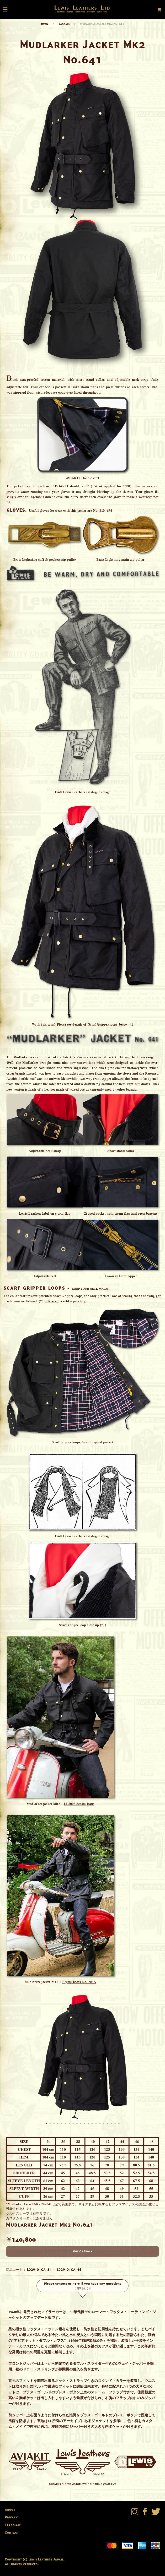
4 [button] (58, 2124)
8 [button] (73, 2124)
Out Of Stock (82, 2251)
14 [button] (96, 2124)
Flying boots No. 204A (79, 1982)
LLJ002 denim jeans (79, 1804)
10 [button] (81, 2124)
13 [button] (92, 2124)
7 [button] (70, 2124)
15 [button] (100, 2124)
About (10, 2509)
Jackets (64, 23)
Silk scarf (48, 1024)
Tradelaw (13, 2524)
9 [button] (77, 2124)
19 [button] (115, 2124)
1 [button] (47, 2124)
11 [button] (85, 2124)
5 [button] (62, 2124)
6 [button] (66, 2124)
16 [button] (104, 2124)
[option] (82, 2057)
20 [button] (119, 2124)
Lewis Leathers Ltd (82, 7)
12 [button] (89, 2124)
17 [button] (108, 2124)
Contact (12, 2532)
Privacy (11, 2517)
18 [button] (112, 2124)
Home (44, 23)
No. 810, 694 (102, 510)
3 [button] (54, 2124)
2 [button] (50, 2124)
